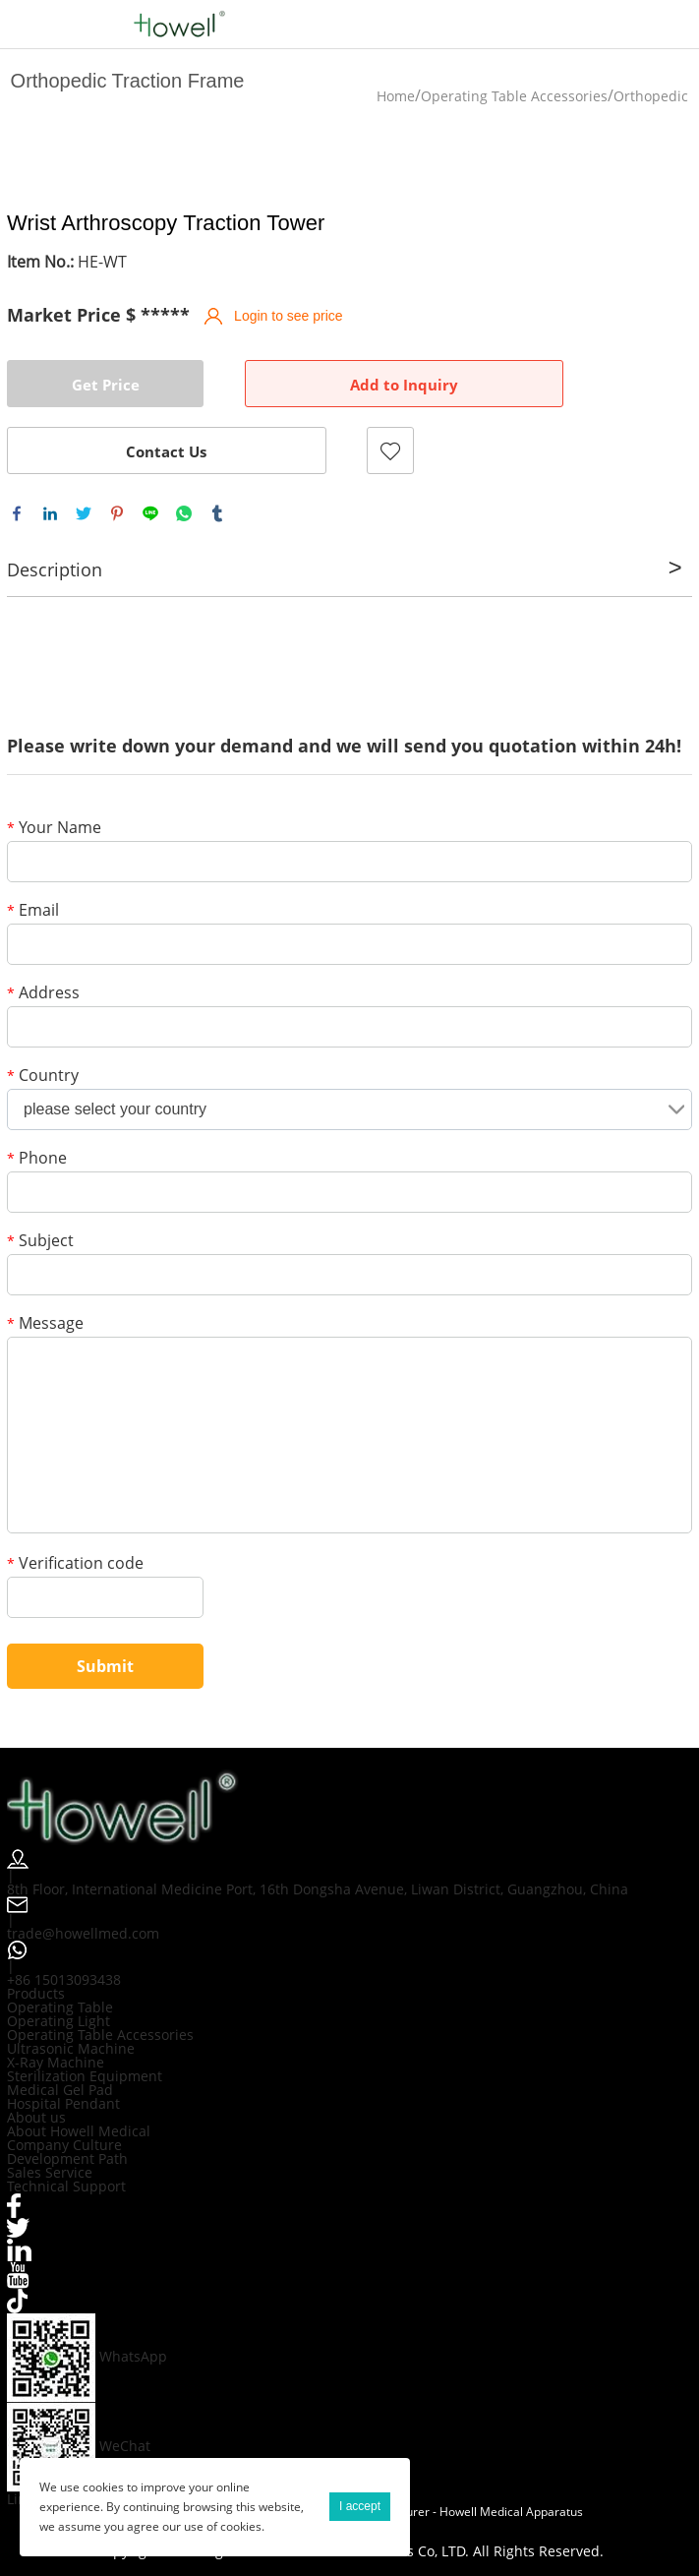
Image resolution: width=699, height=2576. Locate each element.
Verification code (75, 1564)
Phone (37, 1159)
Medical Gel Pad (60, 2089)
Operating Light (58, 2020)
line (150, 513)
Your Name (54, 828)
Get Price (106, 384)
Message (45, 1324)
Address (43, 994)
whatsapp (184, 513)
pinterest (117, 513)
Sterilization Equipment (84, 2076)
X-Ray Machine (55, 2062)
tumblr (217, 513)
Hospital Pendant (63, 2103)
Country (43, 1076)
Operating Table (60, 2007)
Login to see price (288, 316)
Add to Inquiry (404, 384)
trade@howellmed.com (83, 1933)
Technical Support (66, 2186)
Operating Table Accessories (514, 96)
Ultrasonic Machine (71, 2048)
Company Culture (64, 2144)
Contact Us (166, 451)
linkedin (50, 513)
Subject (40, 1241)
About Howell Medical (78, 2131)
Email (33, 911)
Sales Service (49, 2172)
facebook (17, 513)
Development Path (67, 2158)
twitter (83, 513)
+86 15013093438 (64, 1979)
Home (396, 96)
